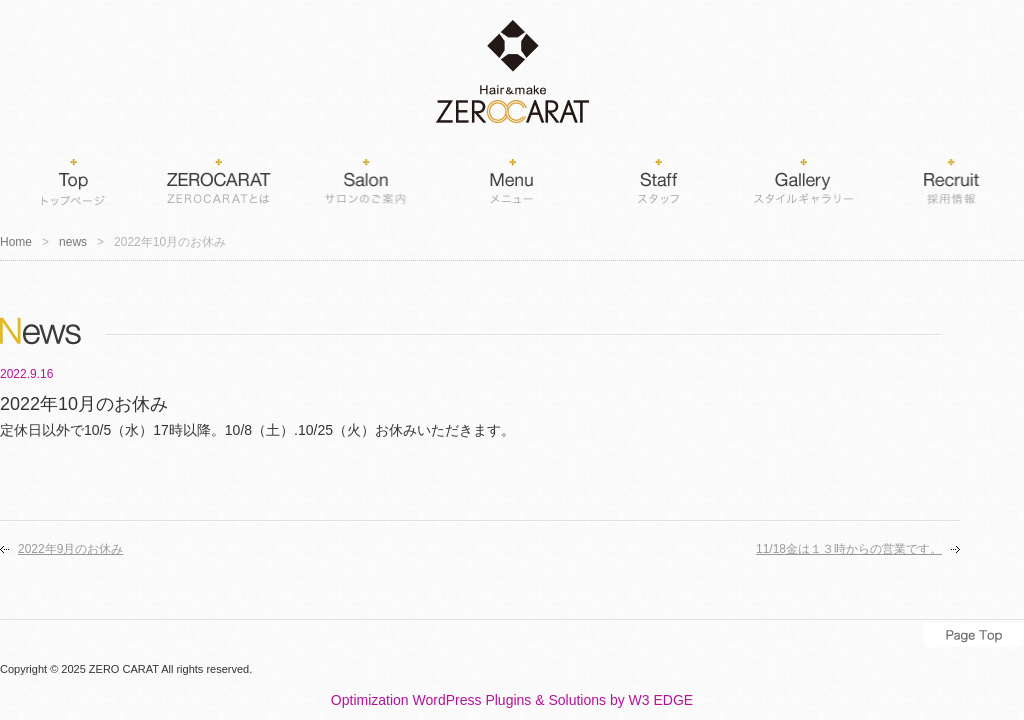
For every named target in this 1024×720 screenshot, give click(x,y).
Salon (365, 178)
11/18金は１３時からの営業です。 (849, 549)
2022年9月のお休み (70, 549)
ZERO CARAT (124, 669)
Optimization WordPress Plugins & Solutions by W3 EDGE (512, 700)
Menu (512, 178)
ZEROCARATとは (219, 178)
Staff (658, 178)
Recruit (950, 178)
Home (73, 178)
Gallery (804, 178)
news (73, 242)
